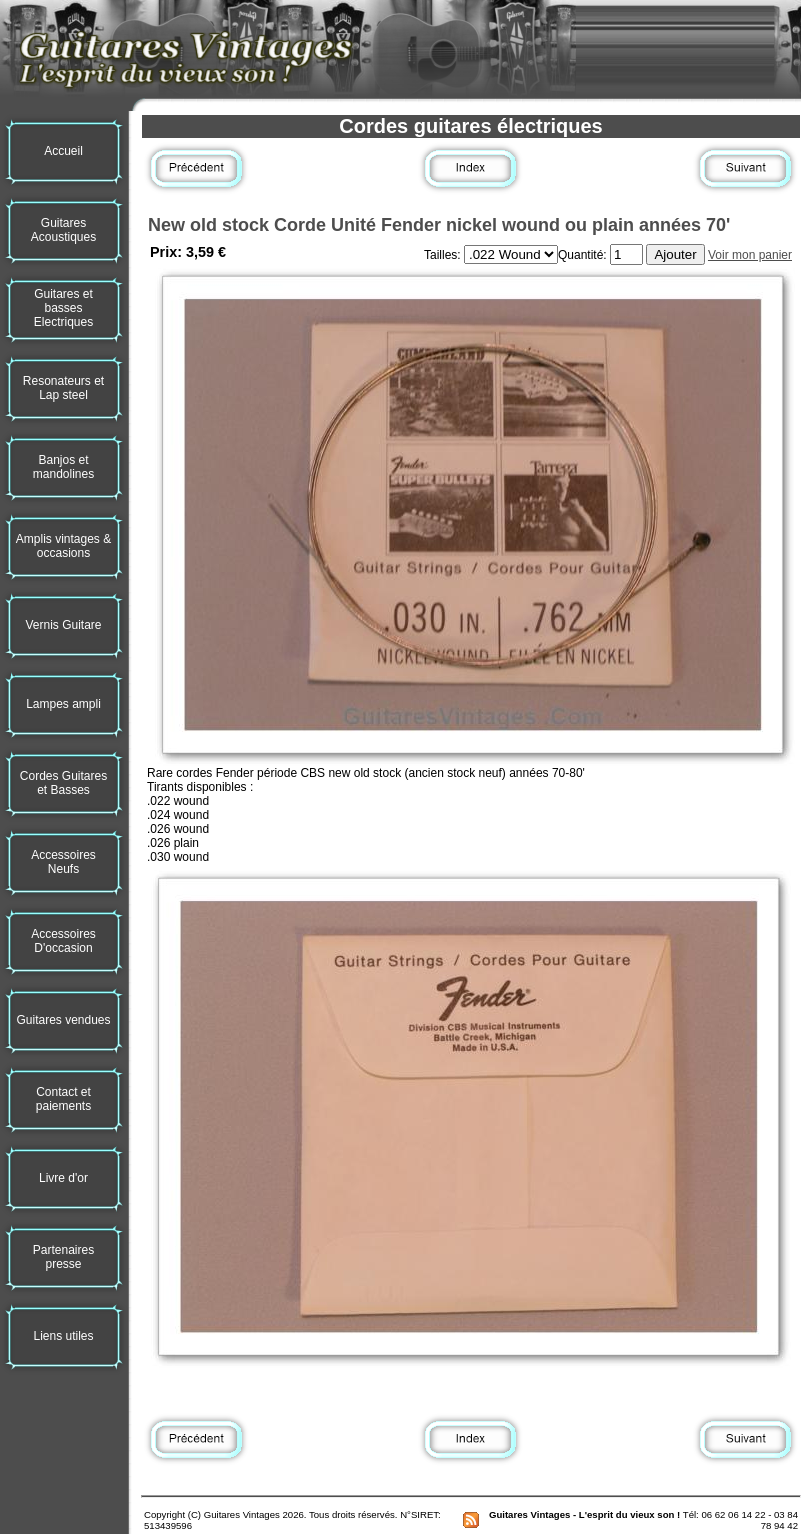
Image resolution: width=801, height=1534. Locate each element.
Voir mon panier (750, 255)
